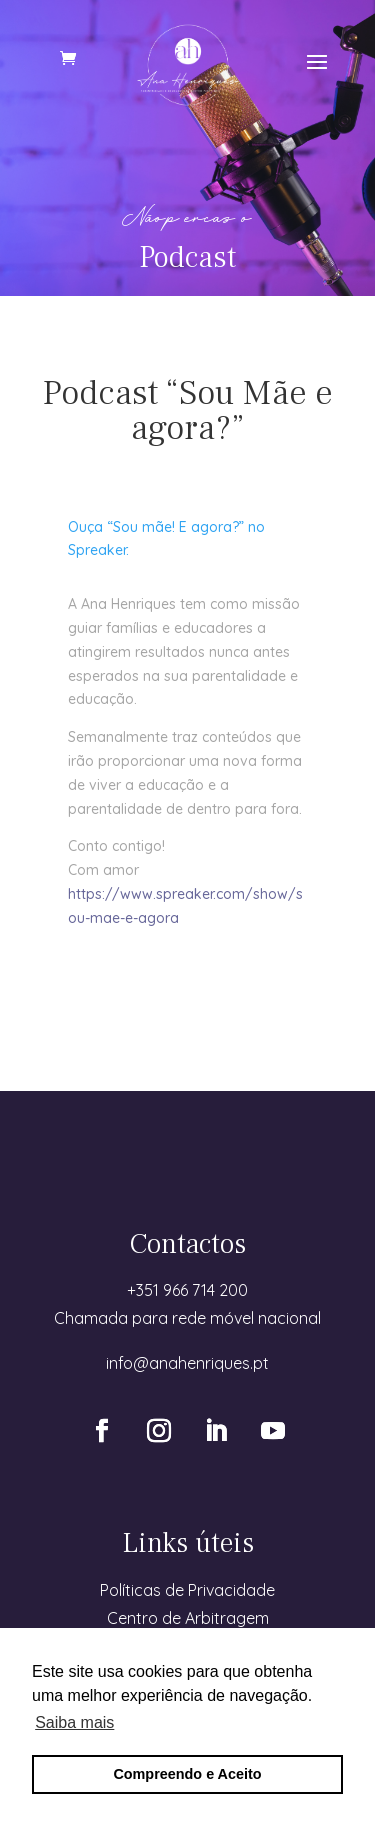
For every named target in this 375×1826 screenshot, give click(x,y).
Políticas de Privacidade (187, 1590)
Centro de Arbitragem (188, 1618)
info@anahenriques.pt (187, 1363)
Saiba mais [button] (74, 1722)
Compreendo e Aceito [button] (187, 1774)
